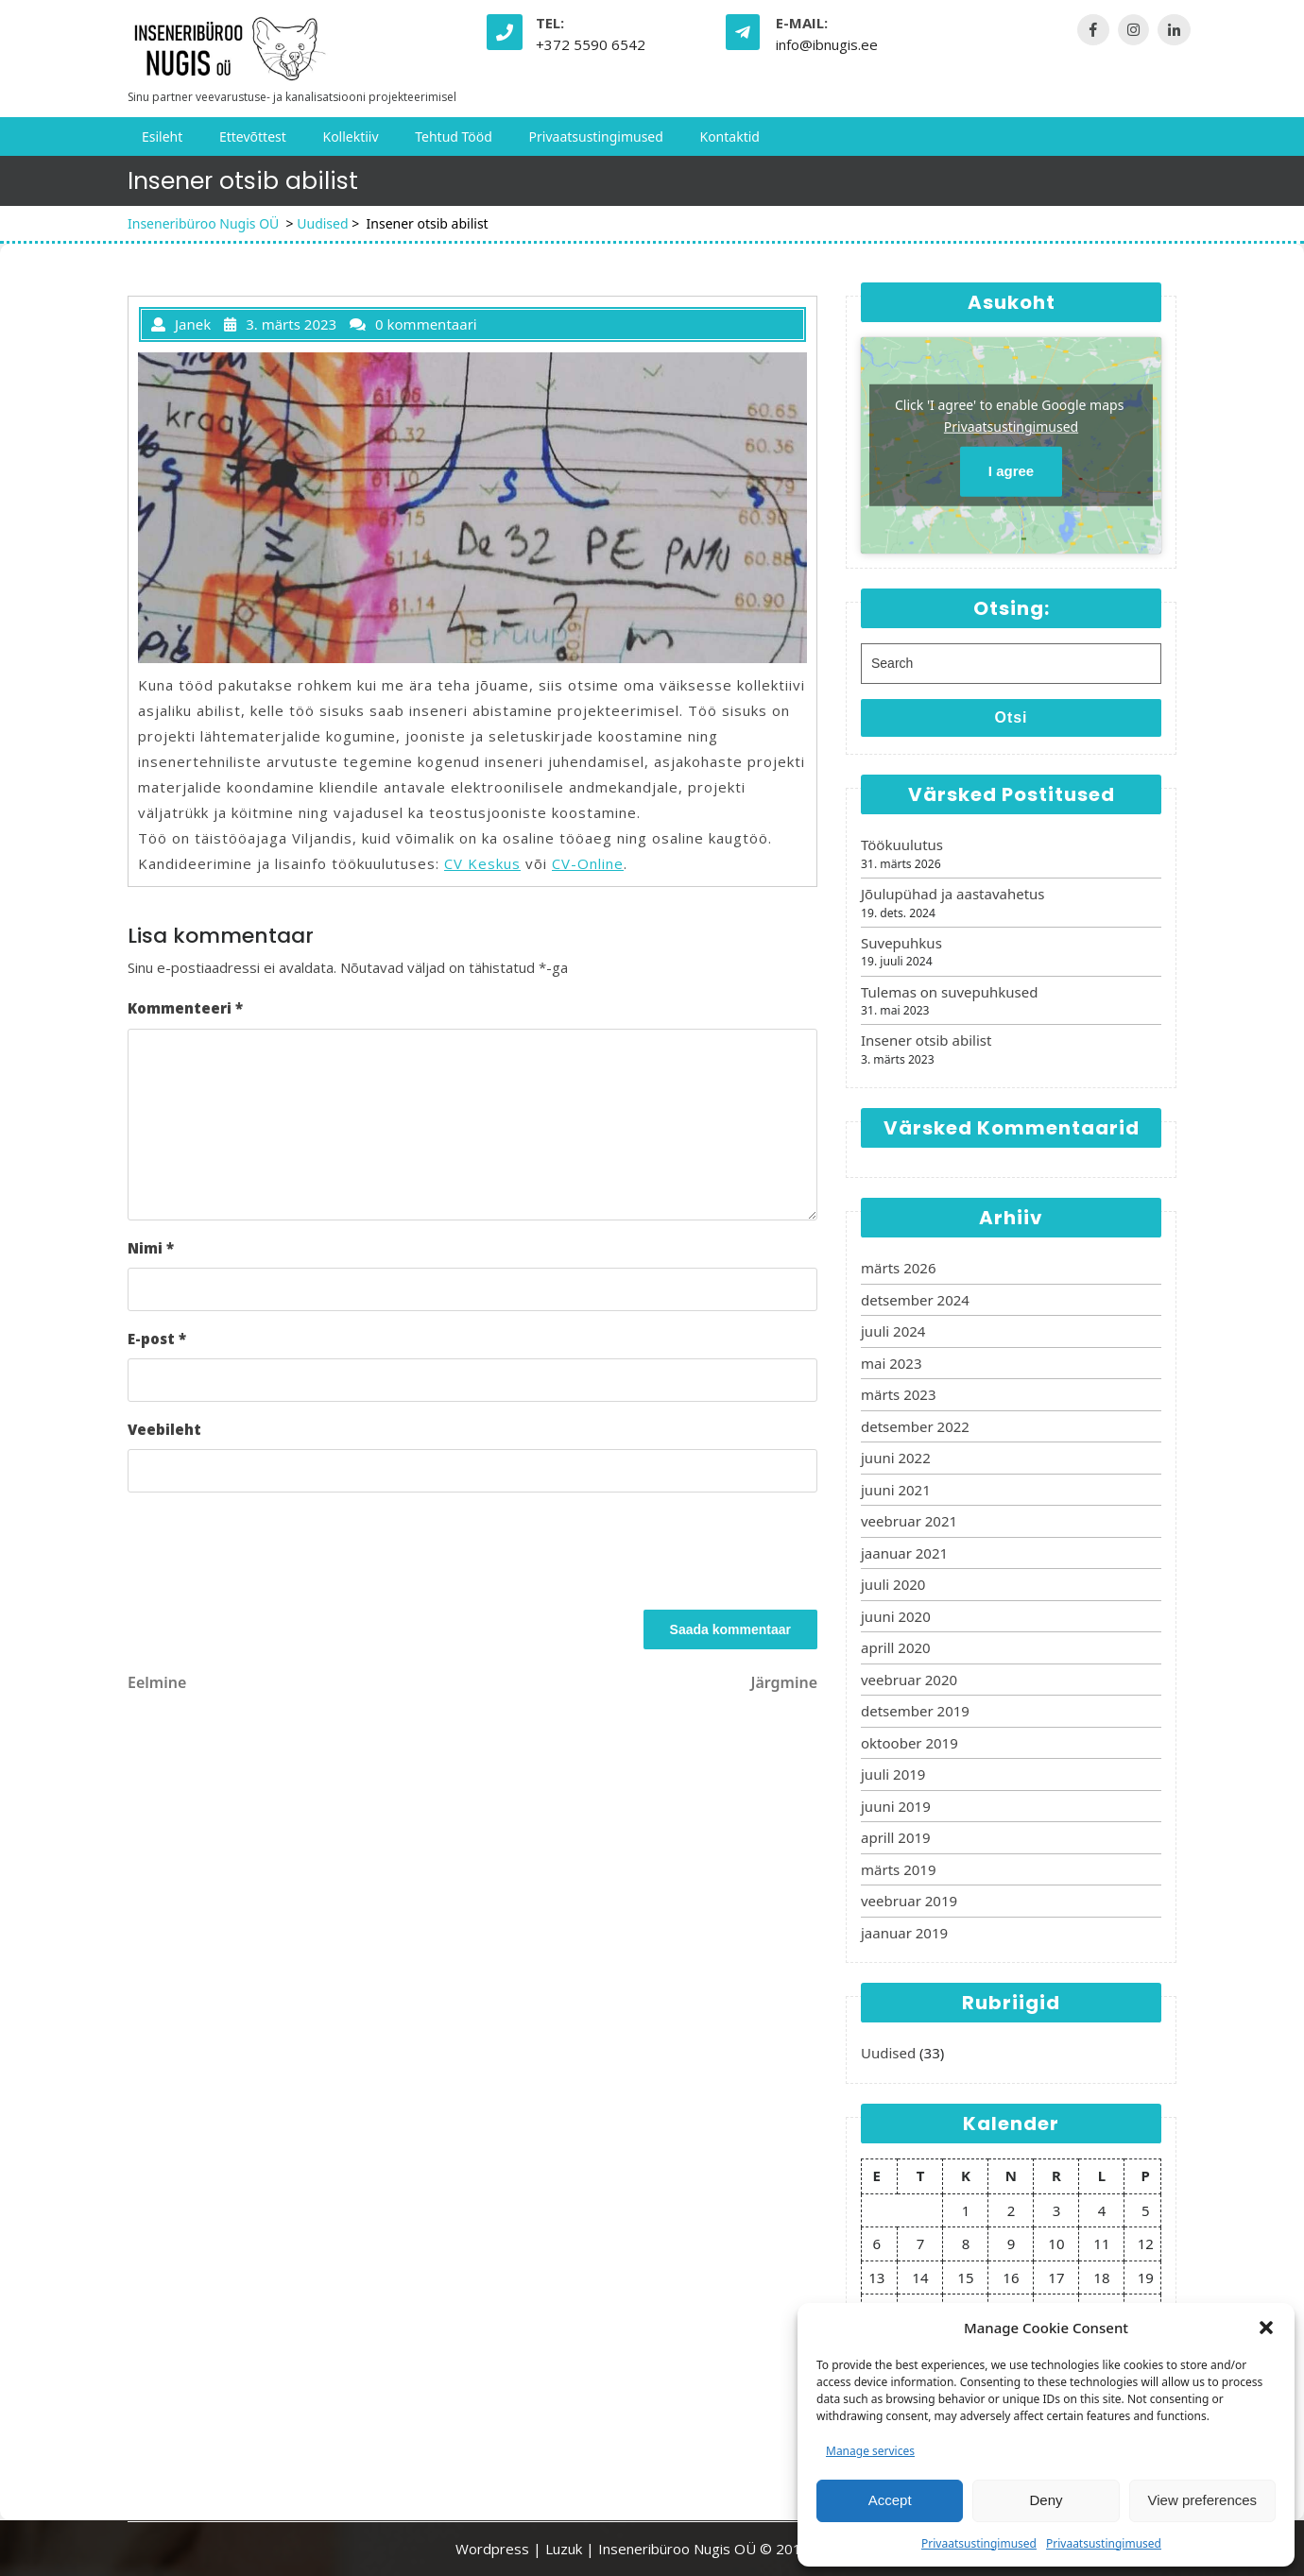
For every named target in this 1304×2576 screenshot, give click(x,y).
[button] (1266, 2327)
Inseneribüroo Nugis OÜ (203, 223)
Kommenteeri (185, 1007)
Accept (890, 2500)
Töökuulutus (902, 844)
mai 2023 (891, 1363)
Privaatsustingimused (979, 2543)
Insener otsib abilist (926, 1040)
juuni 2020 (896, 1616)
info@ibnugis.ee (827, 44)
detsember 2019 (915, 1710)
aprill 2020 (896, 1647)
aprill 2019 (896, 1837)
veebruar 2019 (909, 1900)
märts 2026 (898, 1267)
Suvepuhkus (901, 942)
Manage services (870, 2451)
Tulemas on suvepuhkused (949, 991)
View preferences (1203, 2500)
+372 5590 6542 (590, 44)
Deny (1045, 2500)
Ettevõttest (252, 136)
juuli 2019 (893, 1774)
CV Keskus (482, 863)
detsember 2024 (915, 1299)
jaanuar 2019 (904, 1932)
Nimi (151, 1247)
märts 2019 (898, 1869)
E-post (157, 1338)
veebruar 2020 (909, 1679)
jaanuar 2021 (904, 1553)
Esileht (162, 136)
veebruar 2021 (909, 1520)
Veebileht (164, 1429)
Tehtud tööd (453, 136)
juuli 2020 (893, 1584)
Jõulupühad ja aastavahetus (953, 893)
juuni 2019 (896, 1806)
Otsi (1010, 717)
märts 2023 (898, 1394)
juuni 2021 (896, 1489)
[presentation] (271, 1554)
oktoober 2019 (909, 1742)
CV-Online (588, 863)
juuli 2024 (893, 1331)
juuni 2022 (896, 1457)
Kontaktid (729, 136)
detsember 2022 (915, 1426)
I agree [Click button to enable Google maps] (1011, 471)
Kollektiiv (350, 136)
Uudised (322, 223)
